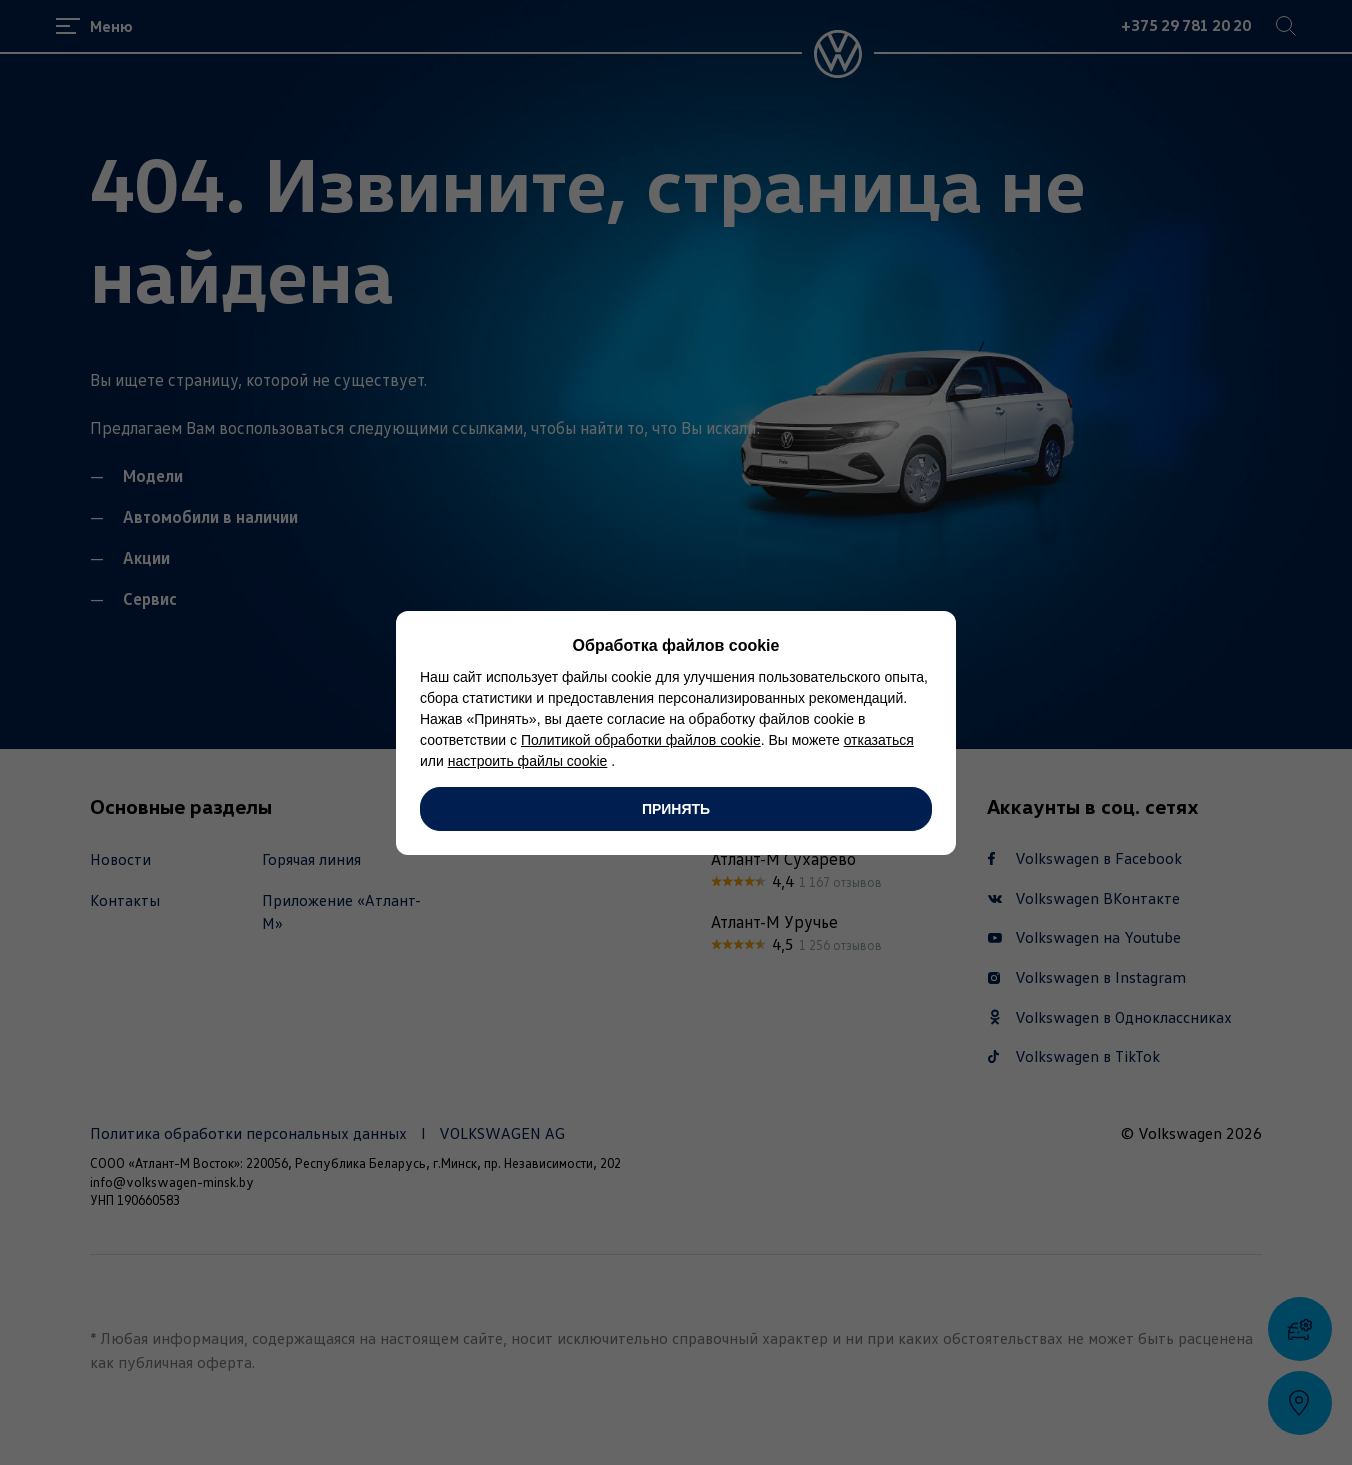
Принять (676, 809)
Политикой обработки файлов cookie (641, 740)
